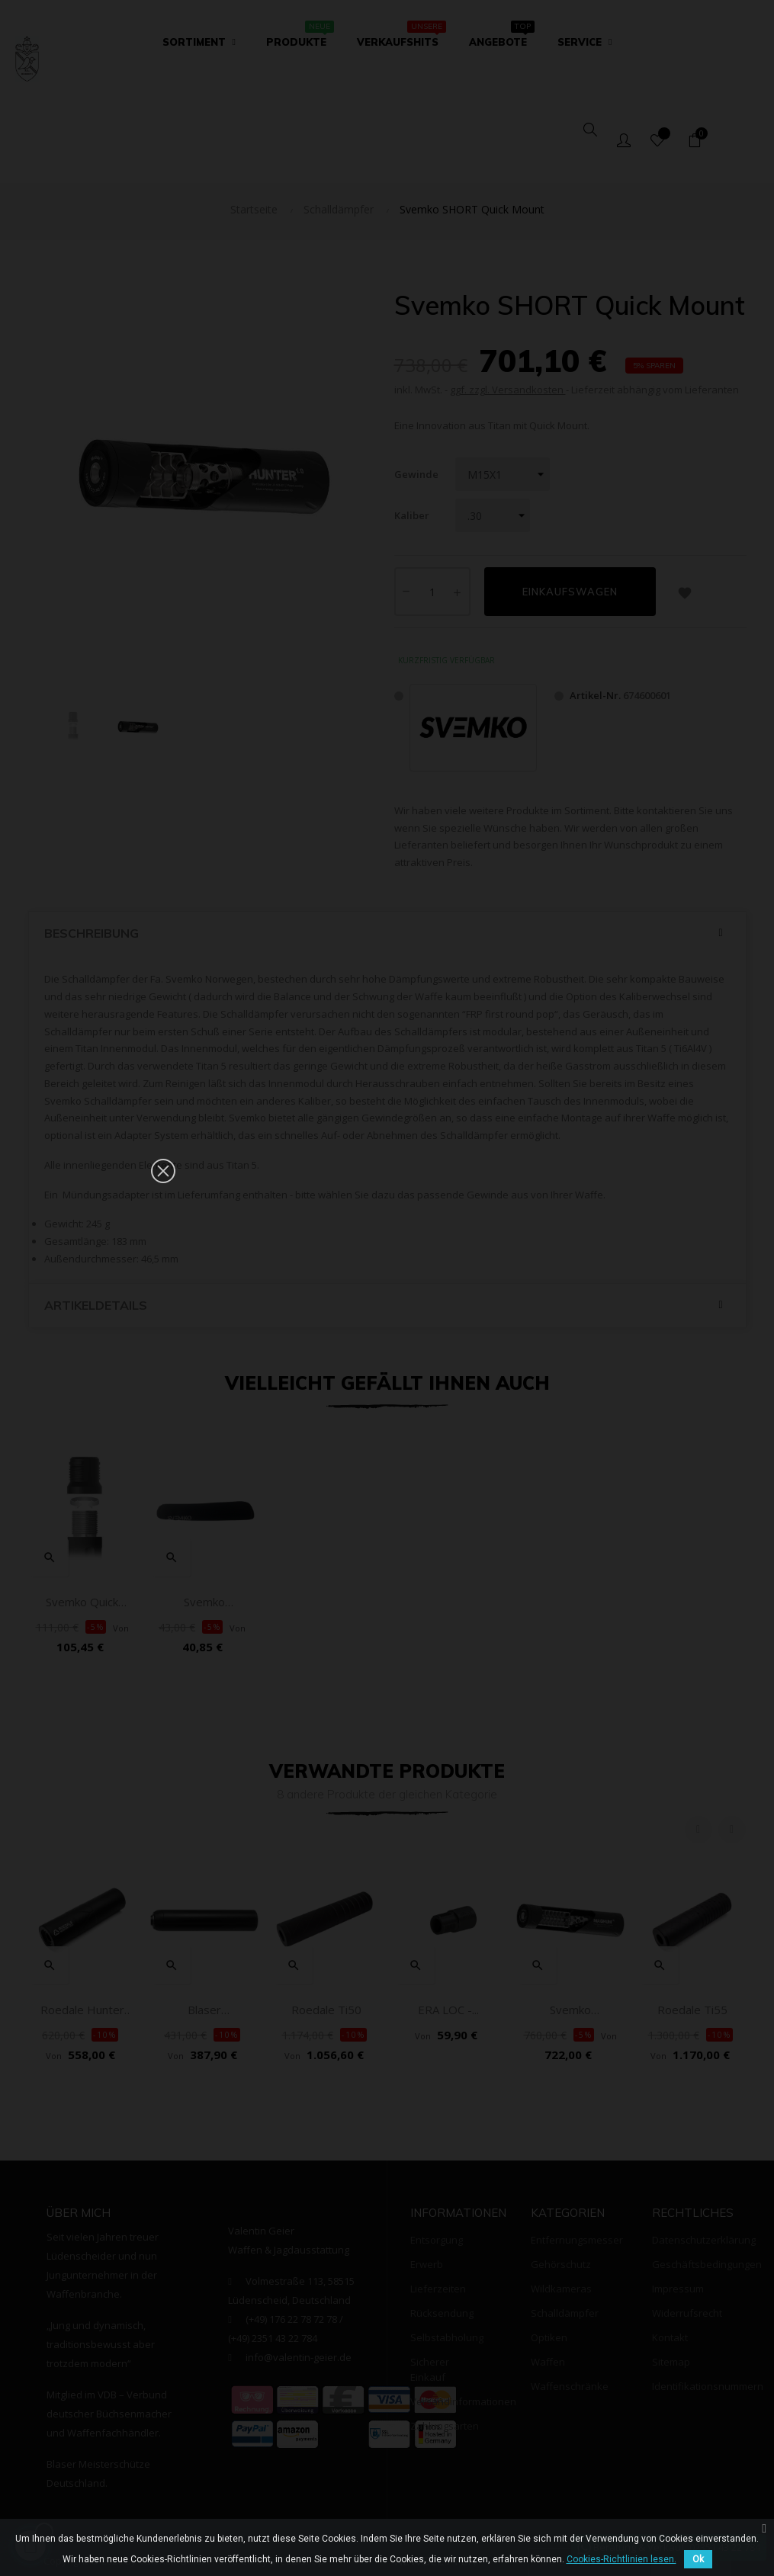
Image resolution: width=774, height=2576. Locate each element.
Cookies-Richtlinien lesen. (621, 2559)
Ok (698, 2559)
